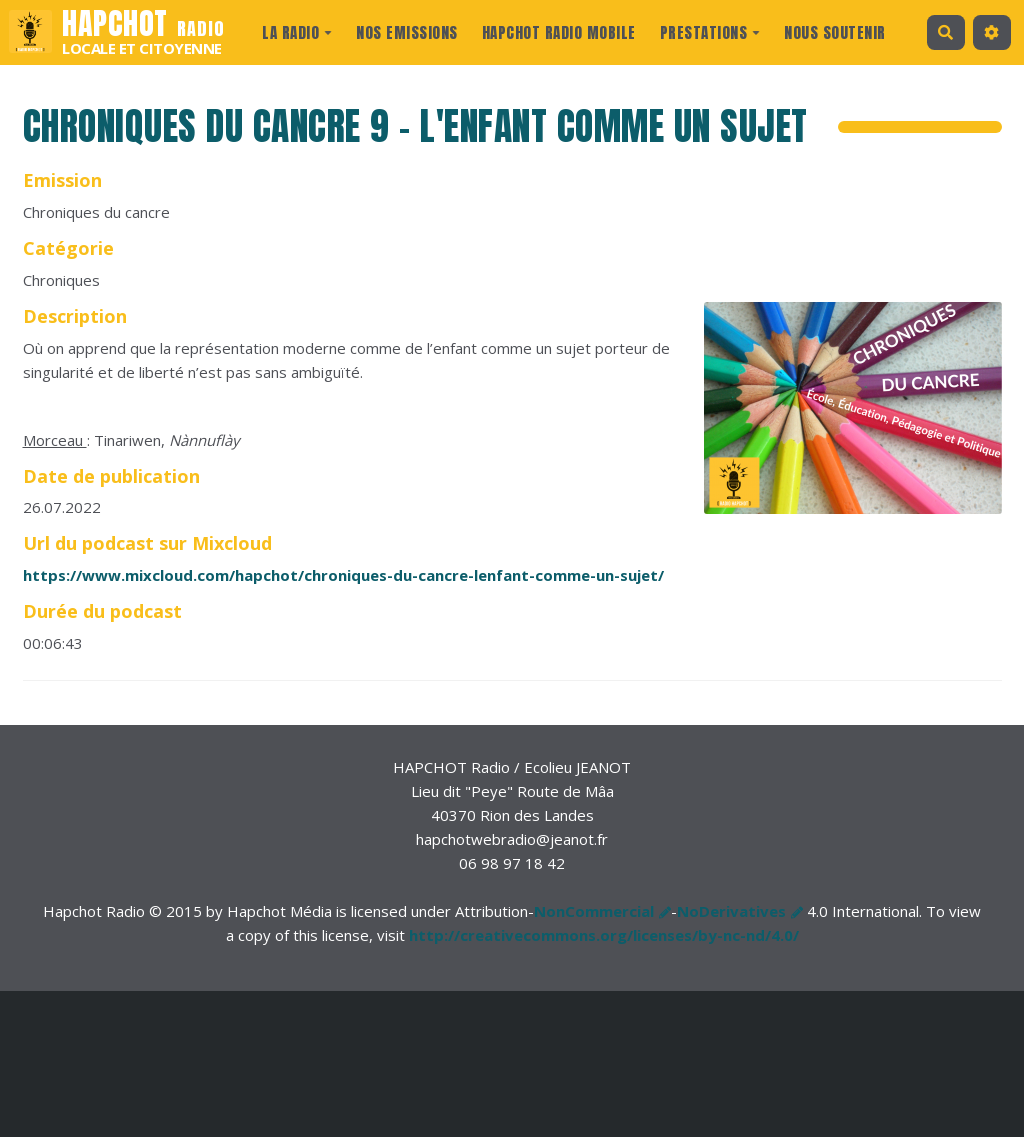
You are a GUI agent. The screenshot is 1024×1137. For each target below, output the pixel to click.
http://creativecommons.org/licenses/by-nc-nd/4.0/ (604, 935)
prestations (710, 32)
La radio (297, 32)
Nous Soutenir (835, 32)
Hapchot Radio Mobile (559, 32)
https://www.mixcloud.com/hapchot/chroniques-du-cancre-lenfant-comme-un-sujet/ (343, 575)
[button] (992, 32)
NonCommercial (594, 911)
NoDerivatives (731, 911)
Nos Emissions (407, 32)
